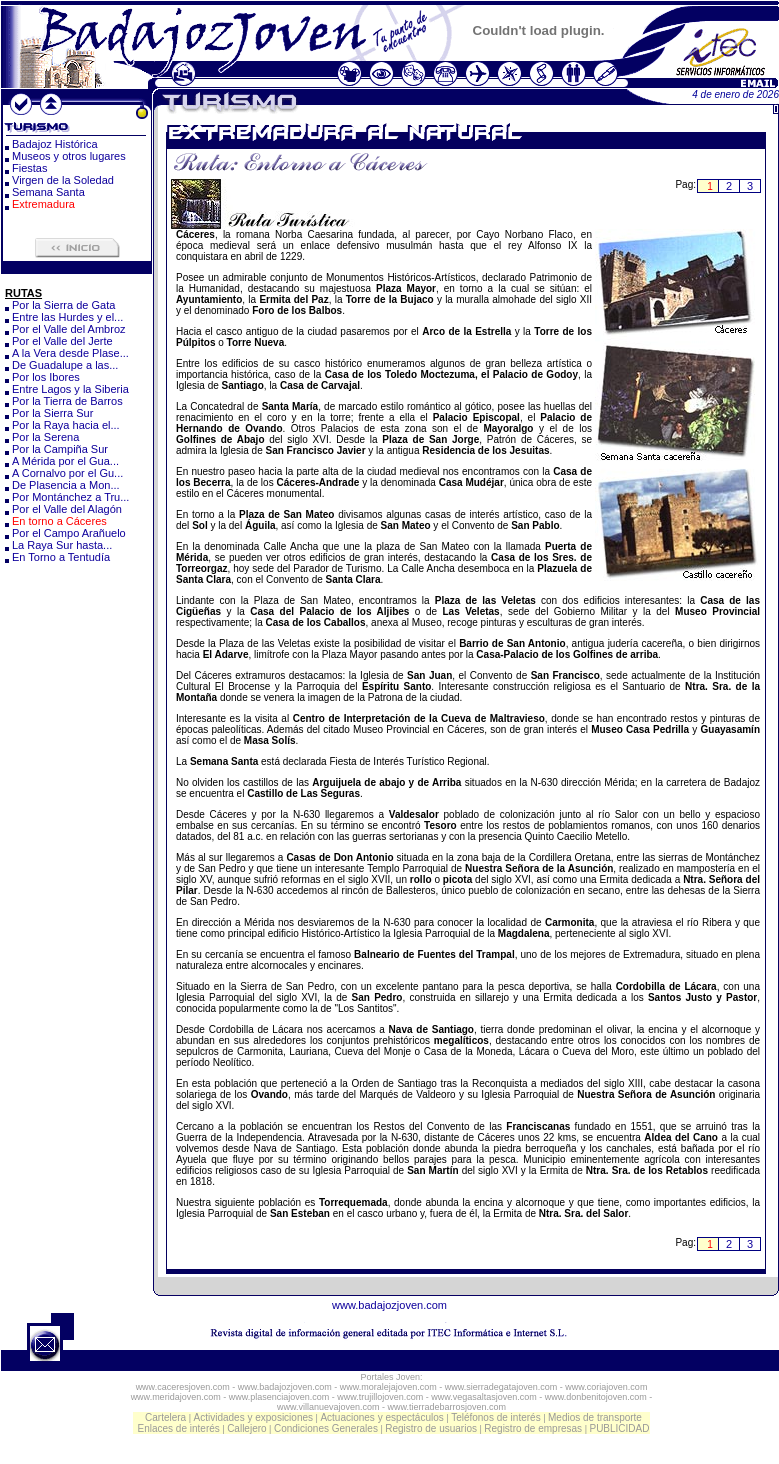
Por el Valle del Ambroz (69, 329)
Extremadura (43, 204)
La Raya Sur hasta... (62, 545)
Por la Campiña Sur (60, 449)
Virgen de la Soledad (63, 180)
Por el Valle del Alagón (67, 509)
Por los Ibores (46, 377)
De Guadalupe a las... (65, 365)
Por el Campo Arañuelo (69, 533)
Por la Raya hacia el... (66, 425)
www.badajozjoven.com (389, 1305)
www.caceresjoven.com (183, 1387)
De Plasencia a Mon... (66, 485)
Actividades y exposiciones (254, 1417)
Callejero (246, 1428)
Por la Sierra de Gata (63, 305)
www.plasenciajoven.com (279, 1397)
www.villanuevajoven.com (328, 1407)
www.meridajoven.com (176, 1397)
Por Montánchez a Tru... (70, 497)
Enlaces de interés (179, 1428)
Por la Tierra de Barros (67, 401)
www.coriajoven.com (606, 1387)
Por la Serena (45, 437)
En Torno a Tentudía (61, 557)
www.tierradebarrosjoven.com (447, 1407)
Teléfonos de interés (496, 1417)
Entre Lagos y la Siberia (70, 389)
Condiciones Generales (326, 1428)
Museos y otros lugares (69, 156)
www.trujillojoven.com (380, 1397)
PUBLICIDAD (619, 1428)
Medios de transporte (595, 1417)
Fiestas (29, 168)
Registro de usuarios (431, 1428)
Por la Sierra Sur (52, 413)
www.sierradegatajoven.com (501, 1387)
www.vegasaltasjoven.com (484, 1397)
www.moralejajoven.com (388, 1387)
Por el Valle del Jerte (62, 341)
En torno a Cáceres (59, 521)
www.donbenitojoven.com (596, 1397)
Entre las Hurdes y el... (67, 317)
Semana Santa (48, 192)
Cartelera (165, 1417)
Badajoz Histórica (55, 144)
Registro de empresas (533, 1428)
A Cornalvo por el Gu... (67, 473)
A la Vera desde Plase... (70, 353)
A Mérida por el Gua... (65, 461)
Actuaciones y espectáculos (381, 1417)
